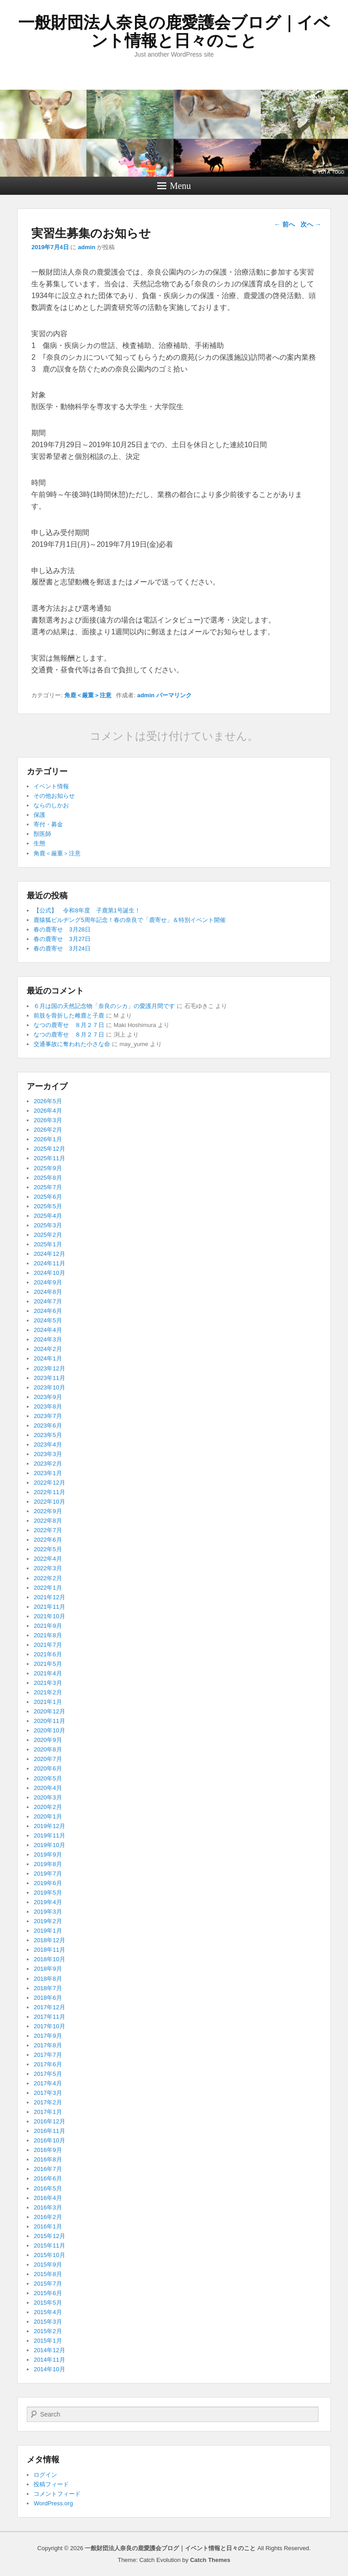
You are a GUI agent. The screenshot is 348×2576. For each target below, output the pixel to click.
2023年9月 (48, 1397)
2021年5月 (48, 1663)
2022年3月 (48, 1568)
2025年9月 (48, 1168)
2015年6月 (48, 2293)
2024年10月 (49, 1272)
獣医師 (42, 833)
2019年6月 (48, 1883)
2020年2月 (48, 1807)
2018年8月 (48, 1978)
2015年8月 (48, 2274)
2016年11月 (49, 2130)
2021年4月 (48, 1673)
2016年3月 (48, 2207)
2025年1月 (48, 1244)
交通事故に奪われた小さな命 (72, 1044)
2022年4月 (48, 1558)
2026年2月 (48, 1129)
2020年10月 (49, 1730)
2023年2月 (48, 1463)
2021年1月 (48, 1701)
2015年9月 (48, 2264)
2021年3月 (48, 1682)
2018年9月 (48, 1968)
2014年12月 (49, 2350)
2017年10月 (49, 2026)
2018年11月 (49, 1949)
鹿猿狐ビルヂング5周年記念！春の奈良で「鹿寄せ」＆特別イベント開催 (129, 920)
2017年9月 (48, 2035)
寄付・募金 (48, 824)
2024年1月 (48, 1358)
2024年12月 (49, 1253)
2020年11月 (49, 1720)
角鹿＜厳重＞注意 (87, 695)
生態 (39, 843)
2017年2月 (48, 2102)
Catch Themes (210, 2560)
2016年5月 (48, 2188)
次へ (310, 224)
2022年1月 (48, 1587)
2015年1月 (48, 2340)
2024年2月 (48, 1349)
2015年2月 (48, 2331)
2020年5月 (48, 1778)
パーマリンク (174, 695)
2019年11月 (49, 1835)
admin (86, 247)
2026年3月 (48, 1120)
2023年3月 (48, 1454)
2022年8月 (48, 1520)
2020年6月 (48, 1768)
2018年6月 (48, 1997)
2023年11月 (49, 1378)
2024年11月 (49, 1263)
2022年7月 (48, 1530)
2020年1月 (48, 1816)
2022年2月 (48, 1578)
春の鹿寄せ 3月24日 (62, 948)
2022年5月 (48, 1549)
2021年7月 (48, 1644)
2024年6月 (48, 1310)
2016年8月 (48, 2159)
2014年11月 (49, 2359)
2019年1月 (48, 1930)
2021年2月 (48, 1692)
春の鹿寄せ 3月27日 (62, 939)
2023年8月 (48, 1406)
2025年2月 (48, 1234)
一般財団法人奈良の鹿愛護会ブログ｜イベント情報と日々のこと (174, 31)
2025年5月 (48, 1206)
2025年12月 (49, 1148)
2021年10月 (49, 1616)
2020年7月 (48, 1759)
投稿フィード (51, 2484)
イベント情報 (51, 786)
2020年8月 (48, 1749)
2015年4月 (48, 2312)
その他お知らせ (54, 795)
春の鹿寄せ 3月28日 (62, 929)
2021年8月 (48, 1635)
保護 (39, 814)
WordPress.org (53, 2503)
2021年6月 (48, 1654)
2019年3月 (48, 1911)
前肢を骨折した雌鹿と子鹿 (69, 1015)
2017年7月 (48, 2054)
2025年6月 (48, 1196)
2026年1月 (48, 1139)
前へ (284, 224)
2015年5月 (48, 2302)
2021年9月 (48, 1625)
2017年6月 (48, 2064)
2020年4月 (48, 1788)
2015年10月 (49, 2255)
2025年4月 (48, 1215)
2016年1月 (48, 2226)
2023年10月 (49, 1387)
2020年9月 (48, 1740)
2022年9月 (48, 1511)
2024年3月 (48, 1339)
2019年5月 (48, 1892)
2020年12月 (49, 1711)
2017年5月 (48, 2073)
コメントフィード (57, 2493)
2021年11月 (49, 1606)
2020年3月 (48, 1797)
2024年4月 (48, 1330)
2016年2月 (48, 2217)
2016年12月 (49, 2121)
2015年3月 (48, 2321)
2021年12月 (49, 1597)
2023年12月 (49, 1368)
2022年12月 (49, 1482)
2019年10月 (49, 1845)
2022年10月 (49, 1501)
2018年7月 (48, 1988)
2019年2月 (48, 1921)
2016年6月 (48, 2178)
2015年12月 (49, 2236)
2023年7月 (48, 1416)
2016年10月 (49, 2140)
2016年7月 (48, 2169)
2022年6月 (48, 1539)
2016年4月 (48, 2198)
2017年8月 (48, 2045)
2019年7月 (48, 1873)
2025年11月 (49, 1158)
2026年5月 (48, 1101)
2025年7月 (48, 1187)
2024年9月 (48, 1282)
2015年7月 (48, 2283)
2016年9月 (48, 2150)
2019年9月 (48, 1854)
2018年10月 (49, 1959)
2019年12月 (49, 1826)
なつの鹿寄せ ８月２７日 (69, 1025)
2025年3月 (48, 1225)
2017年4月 (48, 2083)
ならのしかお (51, 805)
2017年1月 (48, 2111)
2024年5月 (48, 1320)
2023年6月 (48, 1425)
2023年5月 (48, 1435)
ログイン (45, 2474)
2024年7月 (48, 1301)
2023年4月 (48, 1444)
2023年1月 (48, 1473)
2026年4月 (48, 1110)
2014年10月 (49, 2369)
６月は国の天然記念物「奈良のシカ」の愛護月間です (104, 1006)
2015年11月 (49, 2245)
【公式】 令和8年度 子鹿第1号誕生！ (87, 910)
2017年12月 (49, 2007)
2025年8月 (48, 1177)
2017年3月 (48, 2092)
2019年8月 (48, 1864)
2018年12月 (49, 1940)
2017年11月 (49, 2016)
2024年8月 (48, 1291)
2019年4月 (48, 1902)
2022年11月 (49, 1492)
